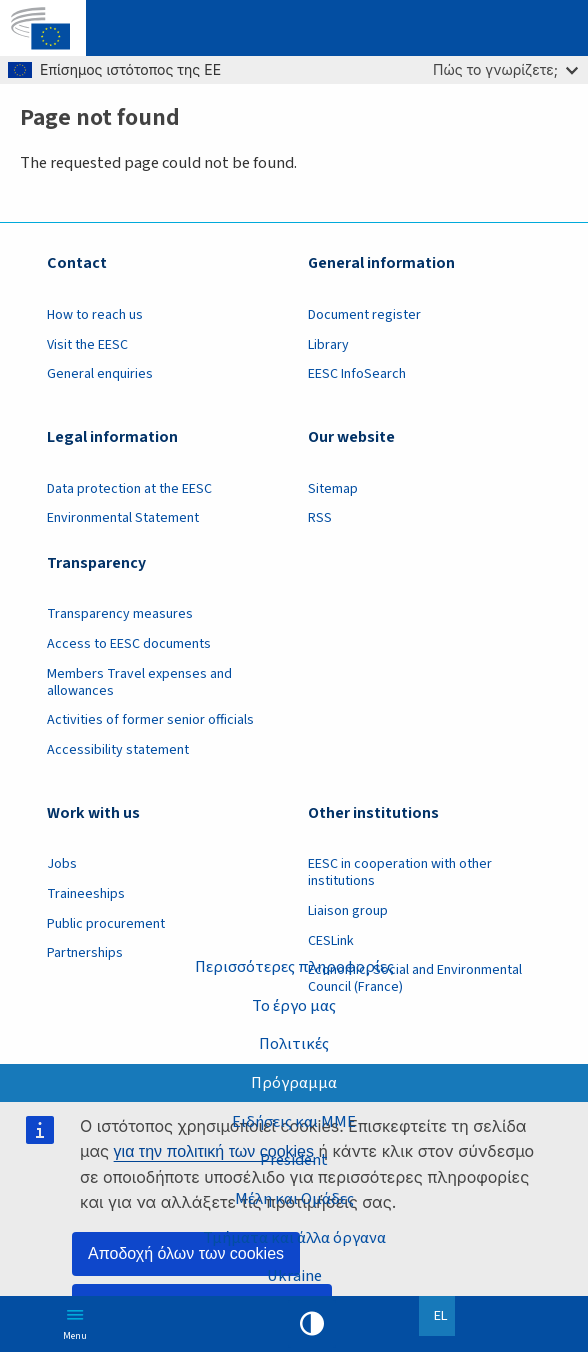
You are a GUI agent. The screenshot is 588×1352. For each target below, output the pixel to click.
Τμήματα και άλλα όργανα (294, 1238)
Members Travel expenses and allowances (139, 682)
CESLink (331, 941)
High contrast (312, 1324)
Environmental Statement (123, 518)
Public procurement (106, 924)
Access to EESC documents (129, 644)
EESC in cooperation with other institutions (400, 872)
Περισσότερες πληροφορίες (294, 967)
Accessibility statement (118, 750)
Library (328, 345)
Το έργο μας (294, 1006)
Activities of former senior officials (150, 720)
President (294, 1160)
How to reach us (95, 315)
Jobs (62, 864)
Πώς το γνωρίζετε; (505, 69)
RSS (320, 518)
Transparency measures (120, 614)
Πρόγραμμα (294, 1083)
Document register (364, 315)
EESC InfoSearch (357, 374)
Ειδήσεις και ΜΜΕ (294, 1122)
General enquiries (100, 374)
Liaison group (348, 911)
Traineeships (86, 894)
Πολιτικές (294, 1044)
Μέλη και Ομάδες (294, 1199)
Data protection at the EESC (129, 489)
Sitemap (333, 489)
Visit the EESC (87, 345)
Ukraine (294, 1276)
